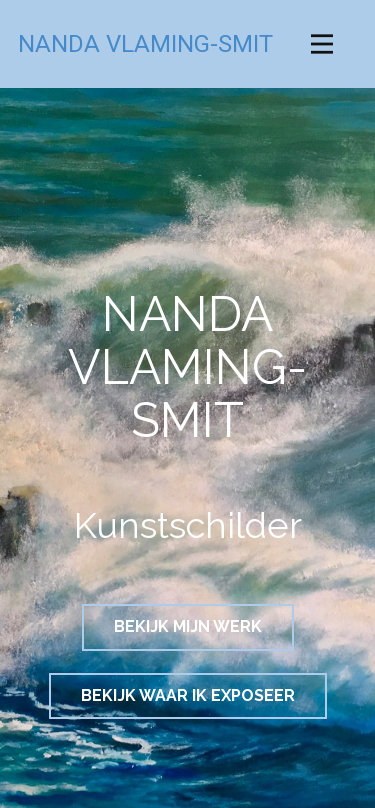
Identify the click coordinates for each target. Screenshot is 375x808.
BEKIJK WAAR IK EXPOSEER (188, 695)
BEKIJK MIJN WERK (188, 626)
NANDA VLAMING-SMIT (145, 44)
